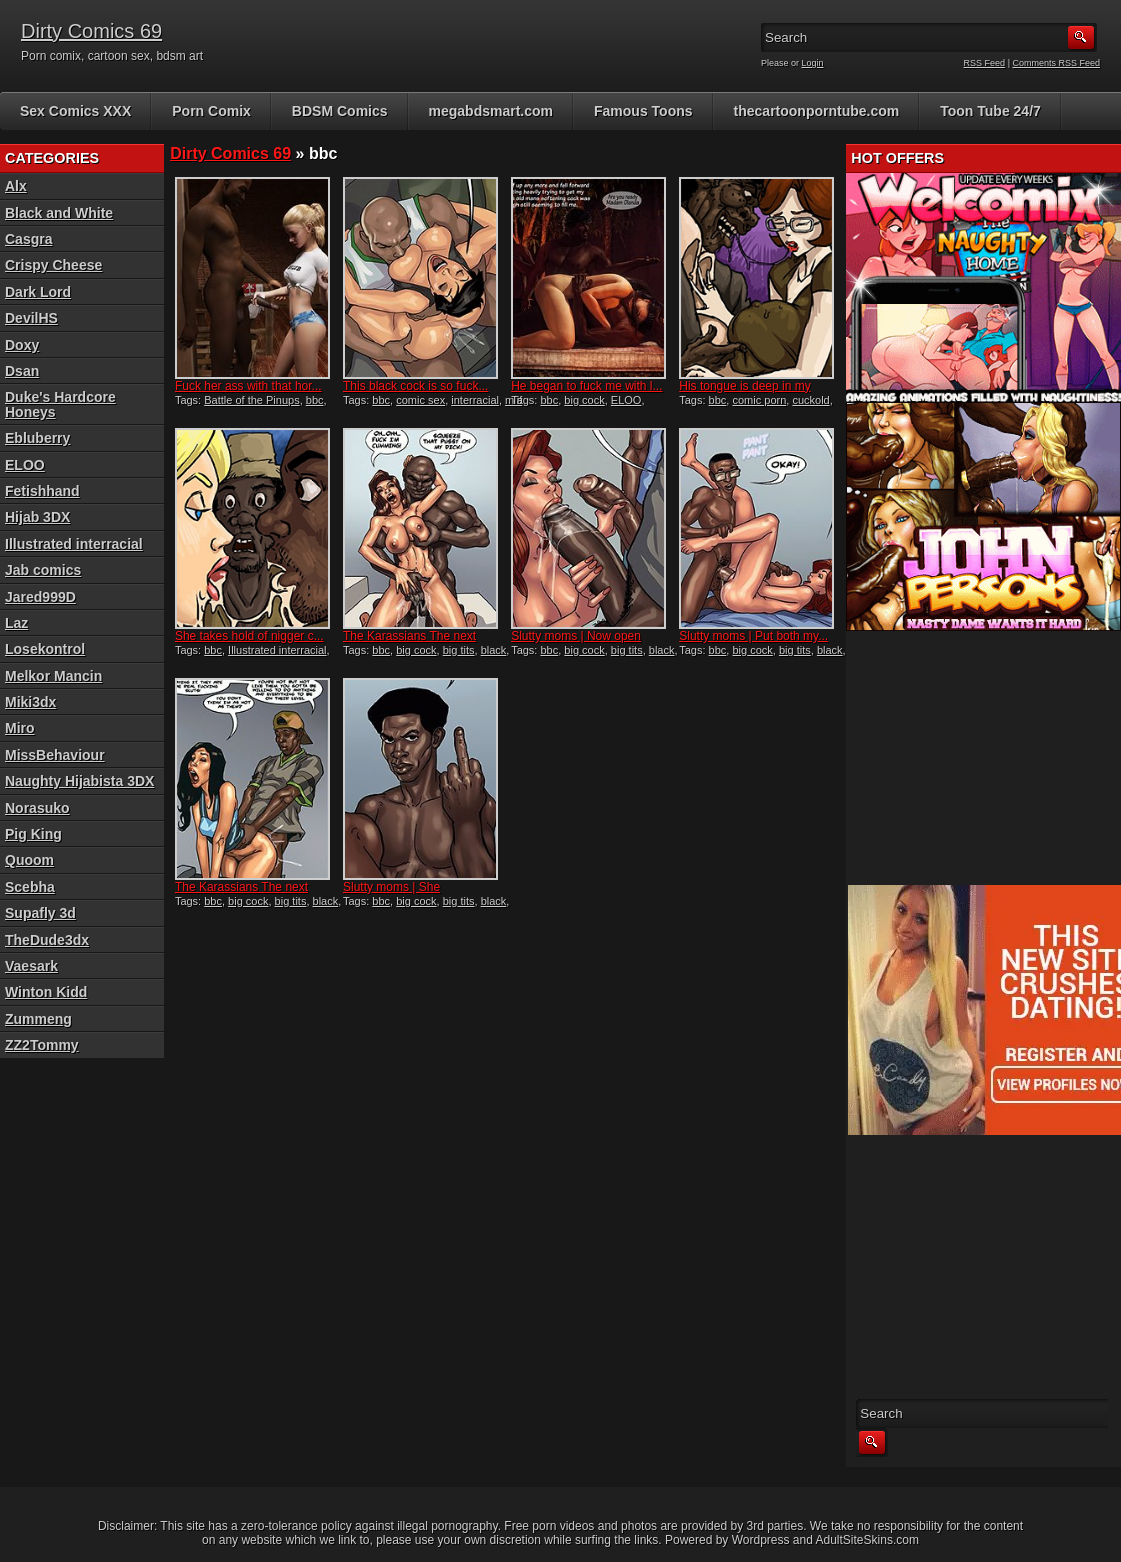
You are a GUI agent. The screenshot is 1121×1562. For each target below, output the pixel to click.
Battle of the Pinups (251, 400)
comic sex (420, 400)
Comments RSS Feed (1056, 63)
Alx (16, 186)
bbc (315, 400)
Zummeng (38, 1019)
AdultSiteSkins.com (867, 1540)
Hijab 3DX (37, 517)
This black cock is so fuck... (415, 386)
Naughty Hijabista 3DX (79, 781)
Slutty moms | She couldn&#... (391, 894)
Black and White (59, 213)
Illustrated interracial (277, 650)
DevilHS (31, 318)
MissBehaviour (55, 755)
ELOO (626, 400)
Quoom (29, 860)
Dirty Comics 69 (91, 31)
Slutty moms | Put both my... (753, 636)
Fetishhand (42, 491)
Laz (16, 623)
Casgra (28, 239)
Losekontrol (45, 649)
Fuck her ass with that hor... (248, 386)
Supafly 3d (40, 913)
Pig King (33, 834)
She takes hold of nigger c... (249, 636)
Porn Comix (211, 111)
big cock (584, 400)
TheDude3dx (47, 940)
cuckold (810, 400)
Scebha (30, 887)
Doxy (22, 345)
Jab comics (43, 570)
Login (813, 63)
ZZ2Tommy (42, 1045)
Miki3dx (30, 702)
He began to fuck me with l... (586, 386)
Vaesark (31, 966)
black (494, 650)
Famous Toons (643, 111)
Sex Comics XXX (75, 111)
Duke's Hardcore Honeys (60, 404)
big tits (459, 650)
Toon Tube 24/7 (990, 111)
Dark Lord (38, 292)
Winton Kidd (46, 992)
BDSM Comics (340, 111)
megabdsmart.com (491, 111)
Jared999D (40, 597)
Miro (20, 728)
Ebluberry (37, 438)
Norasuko (37, 808)
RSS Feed (985, 63)
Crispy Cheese (53, 265)
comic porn (759, 400)
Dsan (22, 371)
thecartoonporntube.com (817, 111)
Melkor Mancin (53, 676)
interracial (475, 400)
